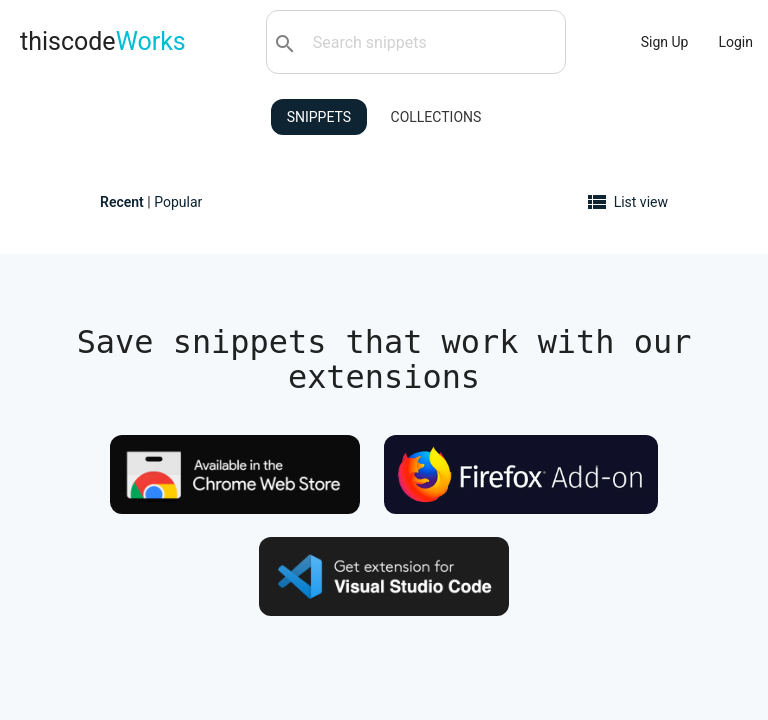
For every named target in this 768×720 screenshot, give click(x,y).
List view (641, 202)
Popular (178, 202)
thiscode (103, 41)
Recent (122, 202)
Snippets (319, 117)
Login (735, 42)
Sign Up (665, 42)
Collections (436, 117)
